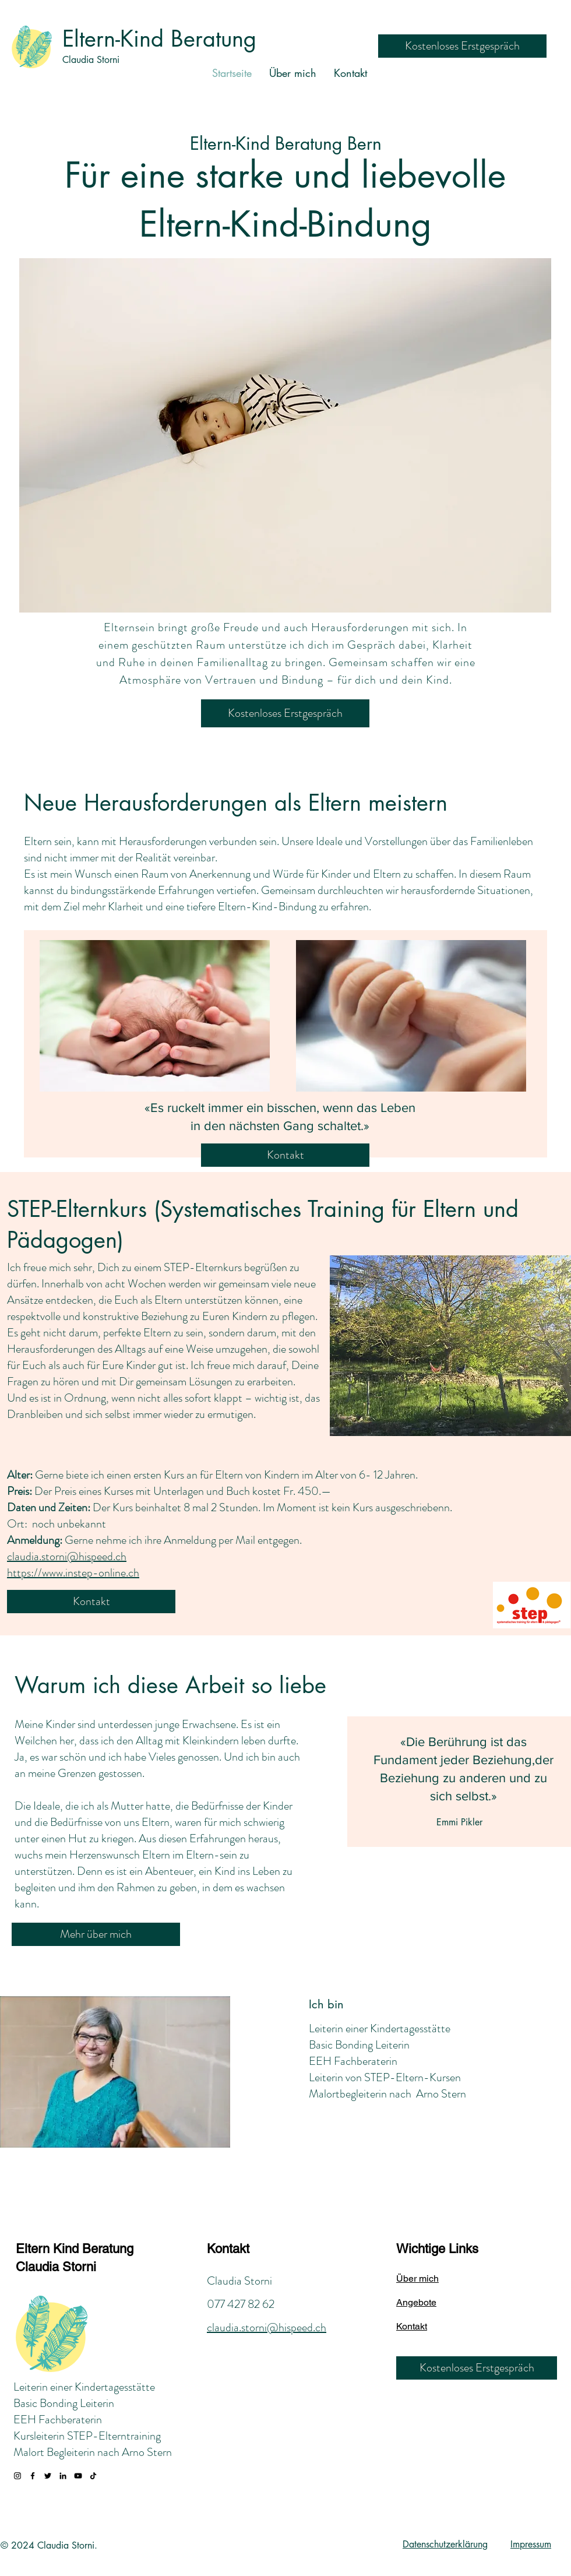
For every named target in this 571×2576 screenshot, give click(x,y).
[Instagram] (17, 2475)
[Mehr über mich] (96, 1934)
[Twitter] (47, 2475)
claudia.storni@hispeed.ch (66, 1556)
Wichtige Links (437, 2248)
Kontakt (228, 2248)
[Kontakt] (285, 1155)
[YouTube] (78, 2475)
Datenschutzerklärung (445, 2544)
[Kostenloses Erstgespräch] (462, 46)
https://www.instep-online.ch (73, 1572)
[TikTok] (93, 2475)
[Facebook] (32, 2475)
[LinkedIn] (63, 2475)
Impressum (530, 2544)
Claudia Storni (90, 60)
